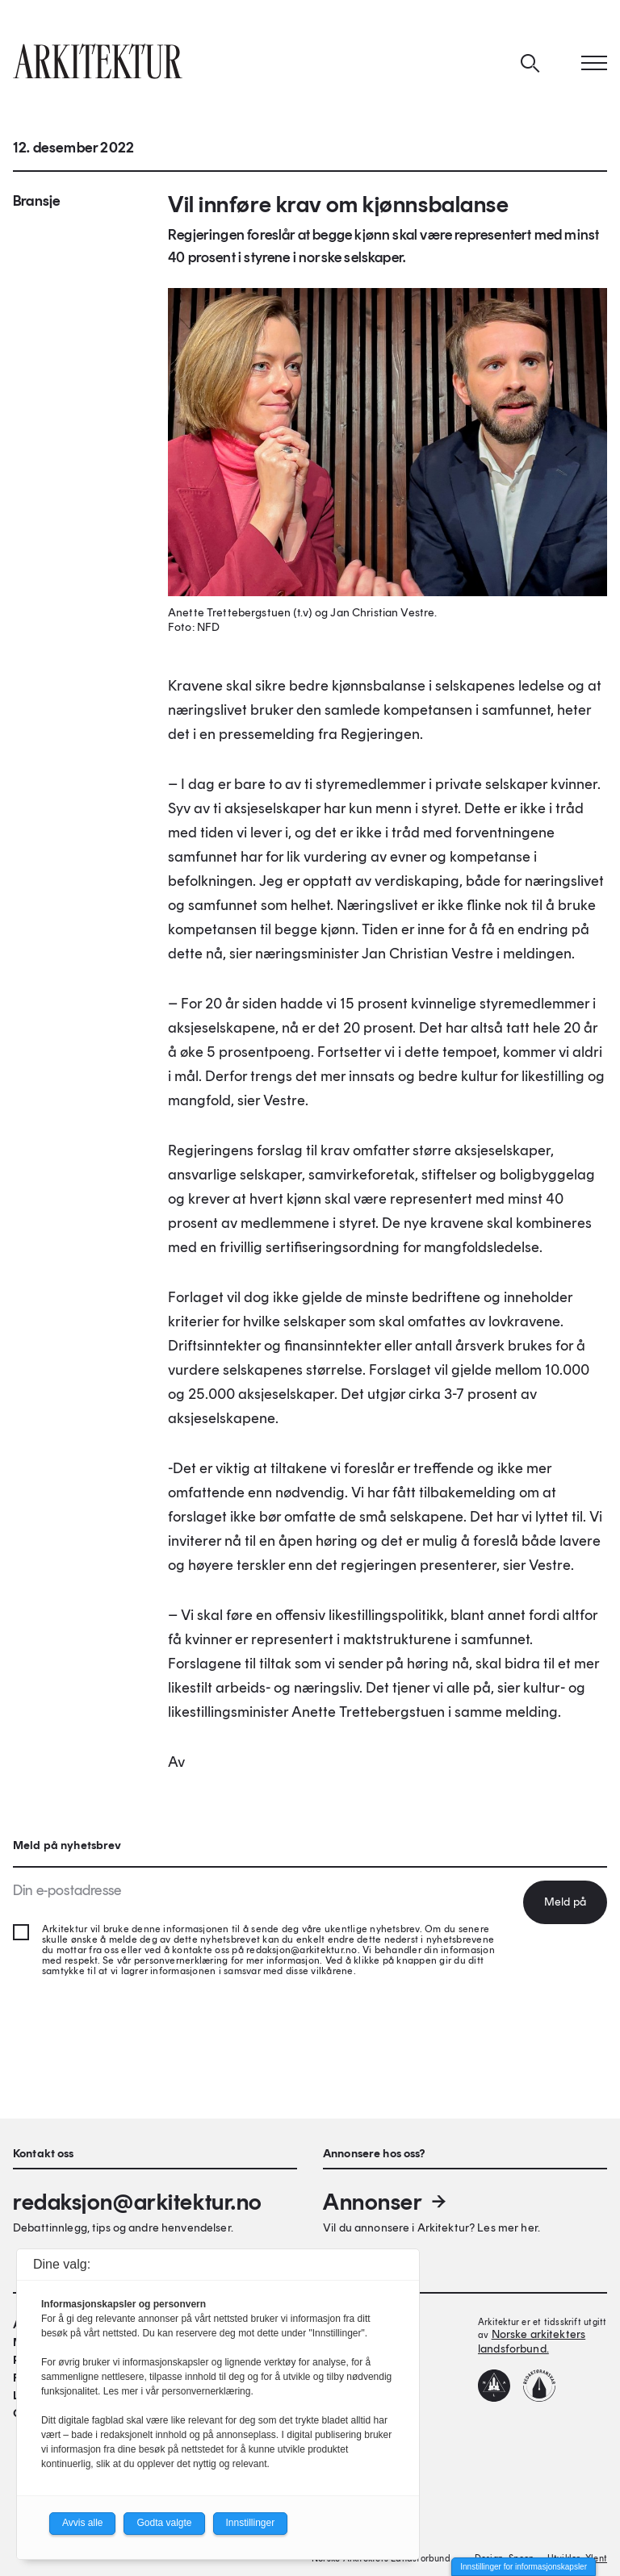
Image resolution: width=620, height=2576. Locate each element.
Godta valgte (163, 2522)
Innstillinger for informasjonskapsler (523, 2566)
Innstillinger (250, 2522)
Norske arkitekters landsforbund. (531, 2342)
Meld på (565, 1902)
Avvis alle (82, 2522)
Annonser (386, 2202)
